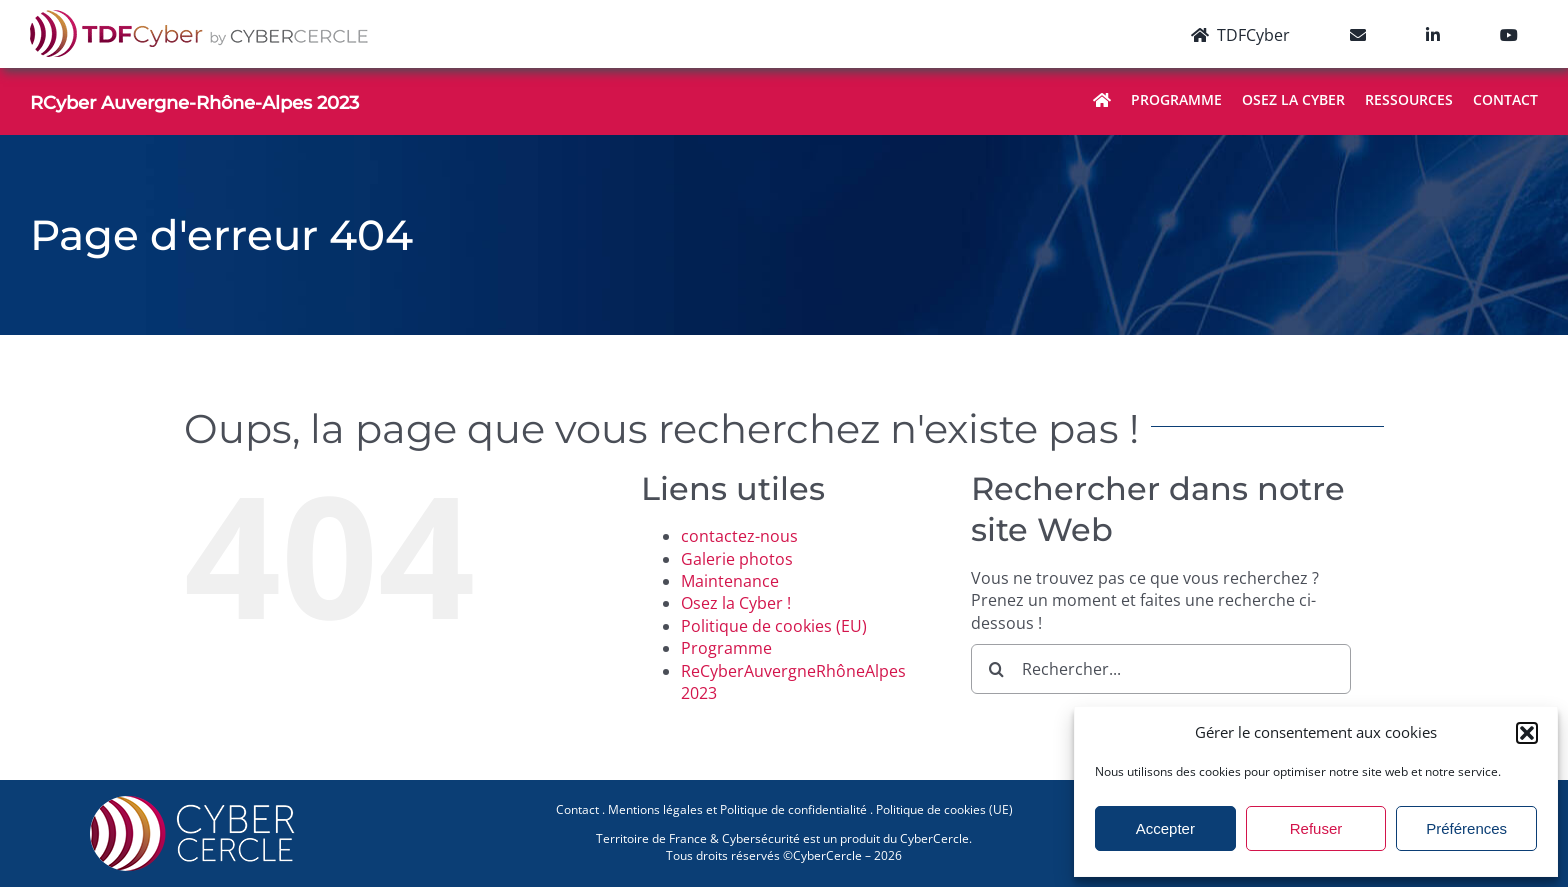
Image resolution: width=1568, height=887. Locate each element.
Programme (726, 648)
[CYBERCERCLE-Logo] (196, 801)
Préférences (1466, 828)
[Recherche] (996, 669)
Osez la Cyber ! (736, 603)
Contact (577, 809)
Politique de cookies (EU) (774, 626)
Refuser (1316, 828)
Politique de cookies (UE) (944, 809)
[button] (1527, 733)
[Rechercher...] (1161, 669)
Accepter (1165, 828)
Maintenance (730, 581)
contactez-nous (739, 536)
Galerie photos (737, 559)
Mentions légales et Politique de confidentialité (737, 809)
